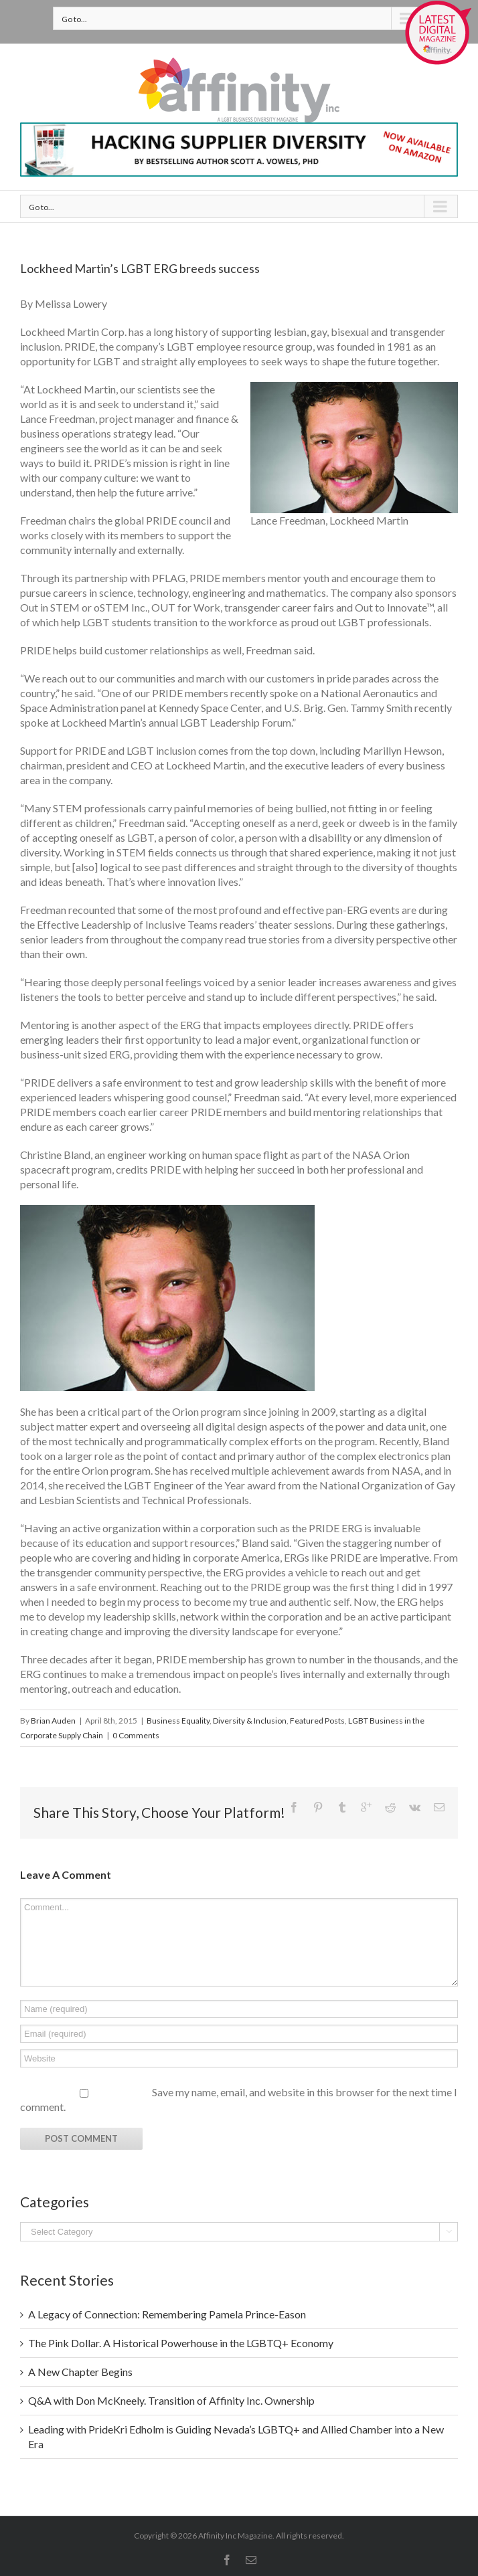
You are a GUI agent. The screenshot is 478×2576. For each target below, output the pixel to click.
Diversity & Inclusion (250, 1721)
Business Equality (178, 1721)
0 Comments (135, 1735)
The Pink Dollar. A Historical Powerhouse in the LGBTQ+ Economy (180, 2342)
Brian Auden (53, 1721)
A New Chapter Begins (80, 2371)
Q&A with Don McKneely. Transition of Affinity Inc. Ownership (171, 2400)
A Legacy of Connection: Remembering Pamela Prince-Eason (167, 2314)
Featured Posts (317, 1721)
